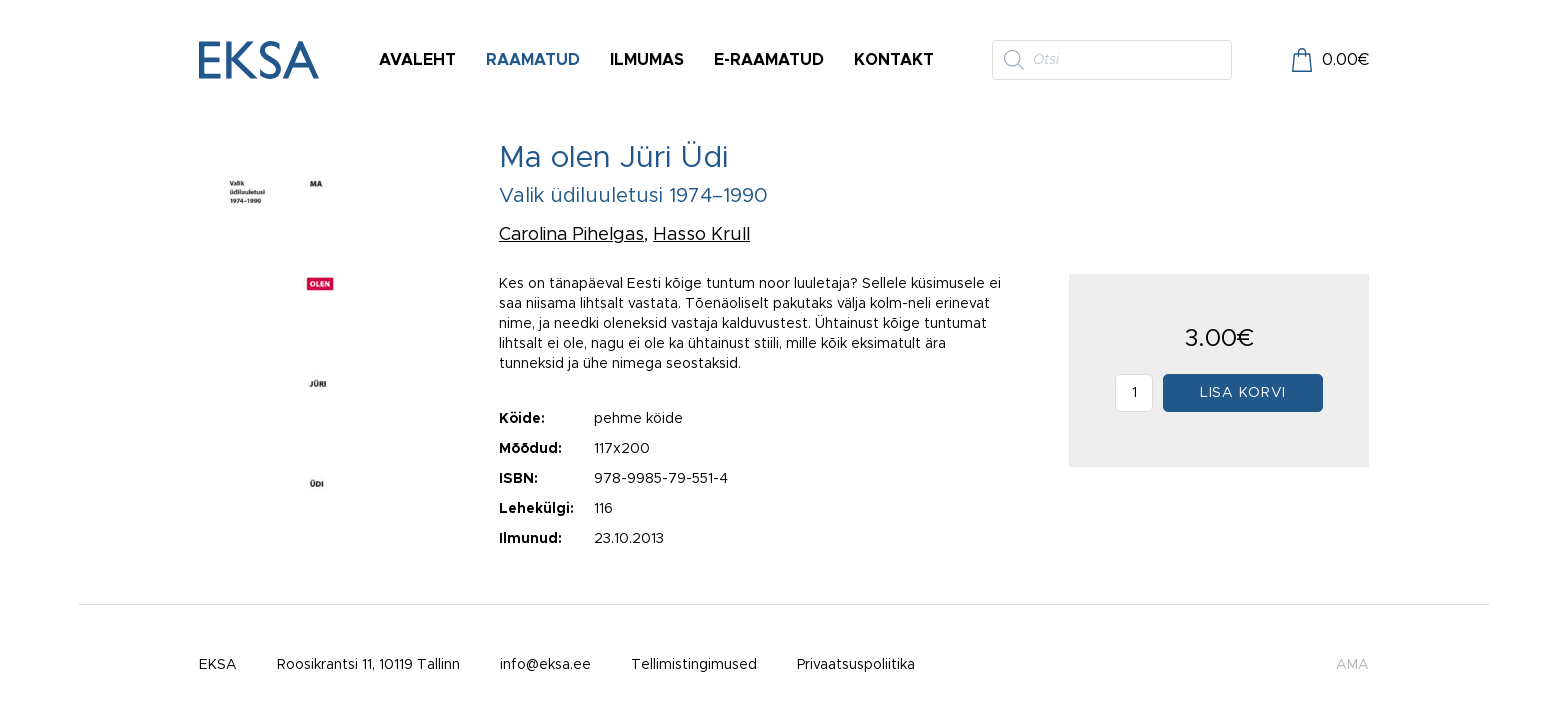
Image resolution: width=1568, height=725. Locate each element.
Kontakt (894, 60)
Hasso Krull (701, 235)
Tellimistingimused (694, 665)
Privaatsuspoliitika (856, 665)
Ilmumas (647, 60)
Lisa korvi (1243, 393)
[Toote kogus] (1134, 393)
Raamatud (533, 60)
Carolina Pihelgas (571, 235)
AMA (1352, 665)
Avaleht (417, 60)
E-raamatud (769, 60)
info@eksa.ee (545, 665)
